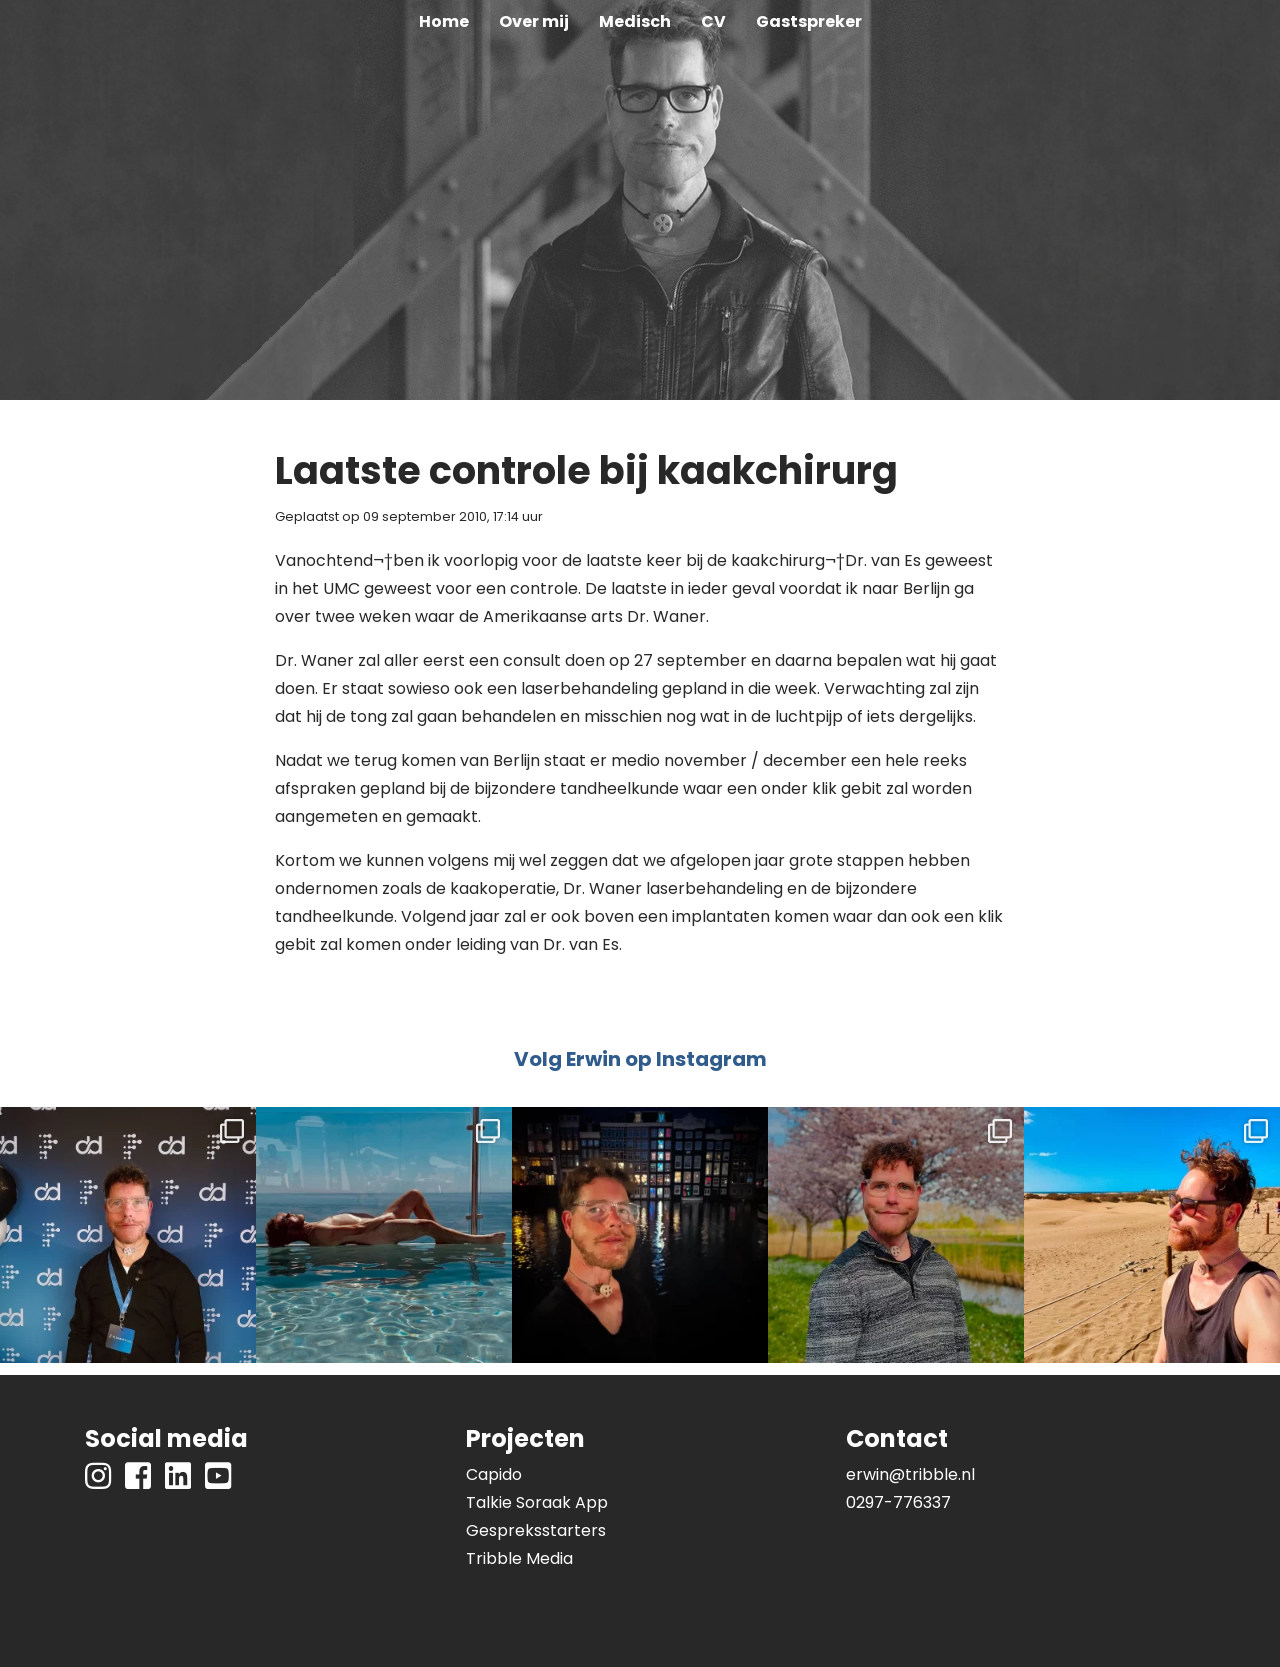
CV (713, 21)
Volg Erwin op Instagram (640, 1059)
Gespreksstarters (536, 1530)
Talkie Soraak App (537, 1502)
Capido (494, 1474)
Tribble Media (519, 1558)
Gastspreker (809, 21)
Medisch (635, 21)
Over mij (534, 21)
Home (444, 21)
